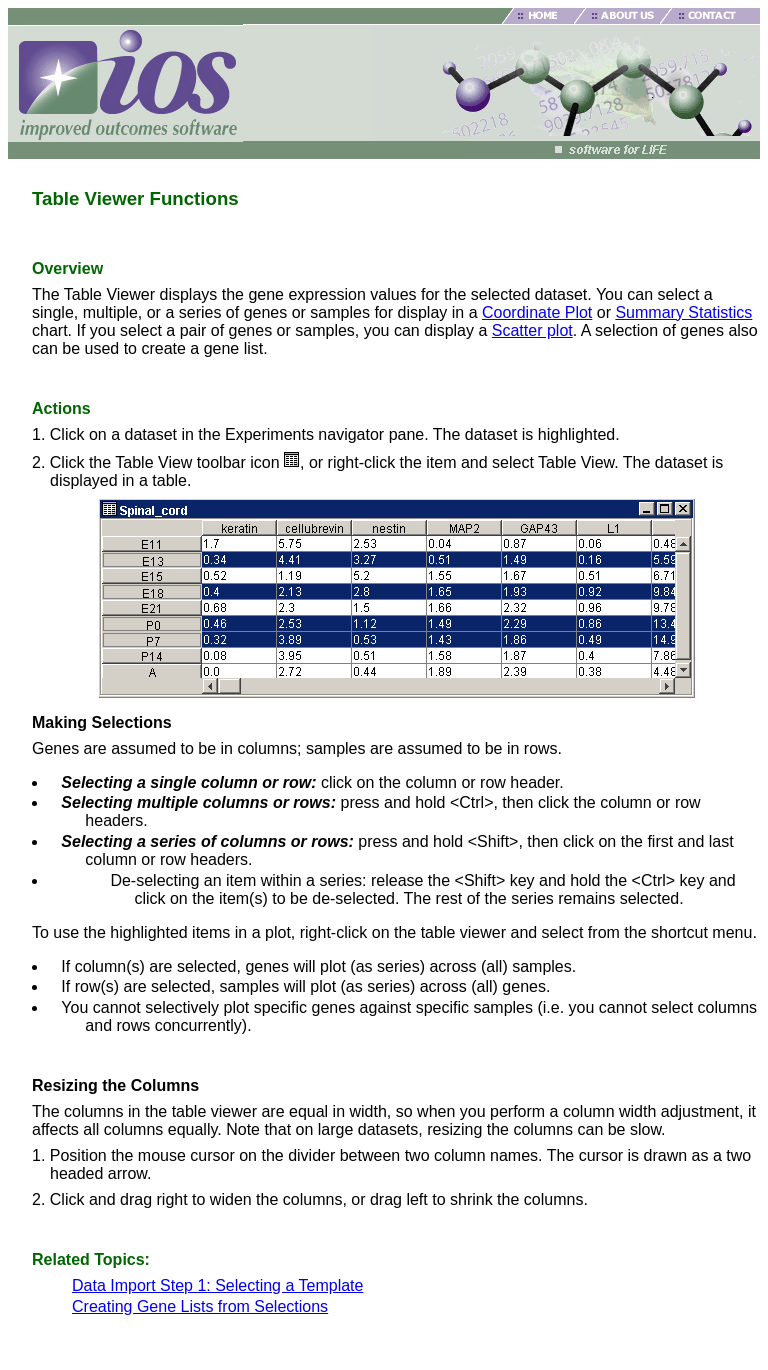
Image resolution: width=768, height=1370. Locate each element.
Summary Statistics (683, 312)
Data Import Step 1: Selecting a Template (217, 1285)
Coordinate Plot (537, 312)
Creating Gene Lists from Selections (200, 1306)
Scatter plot (532, 330)
